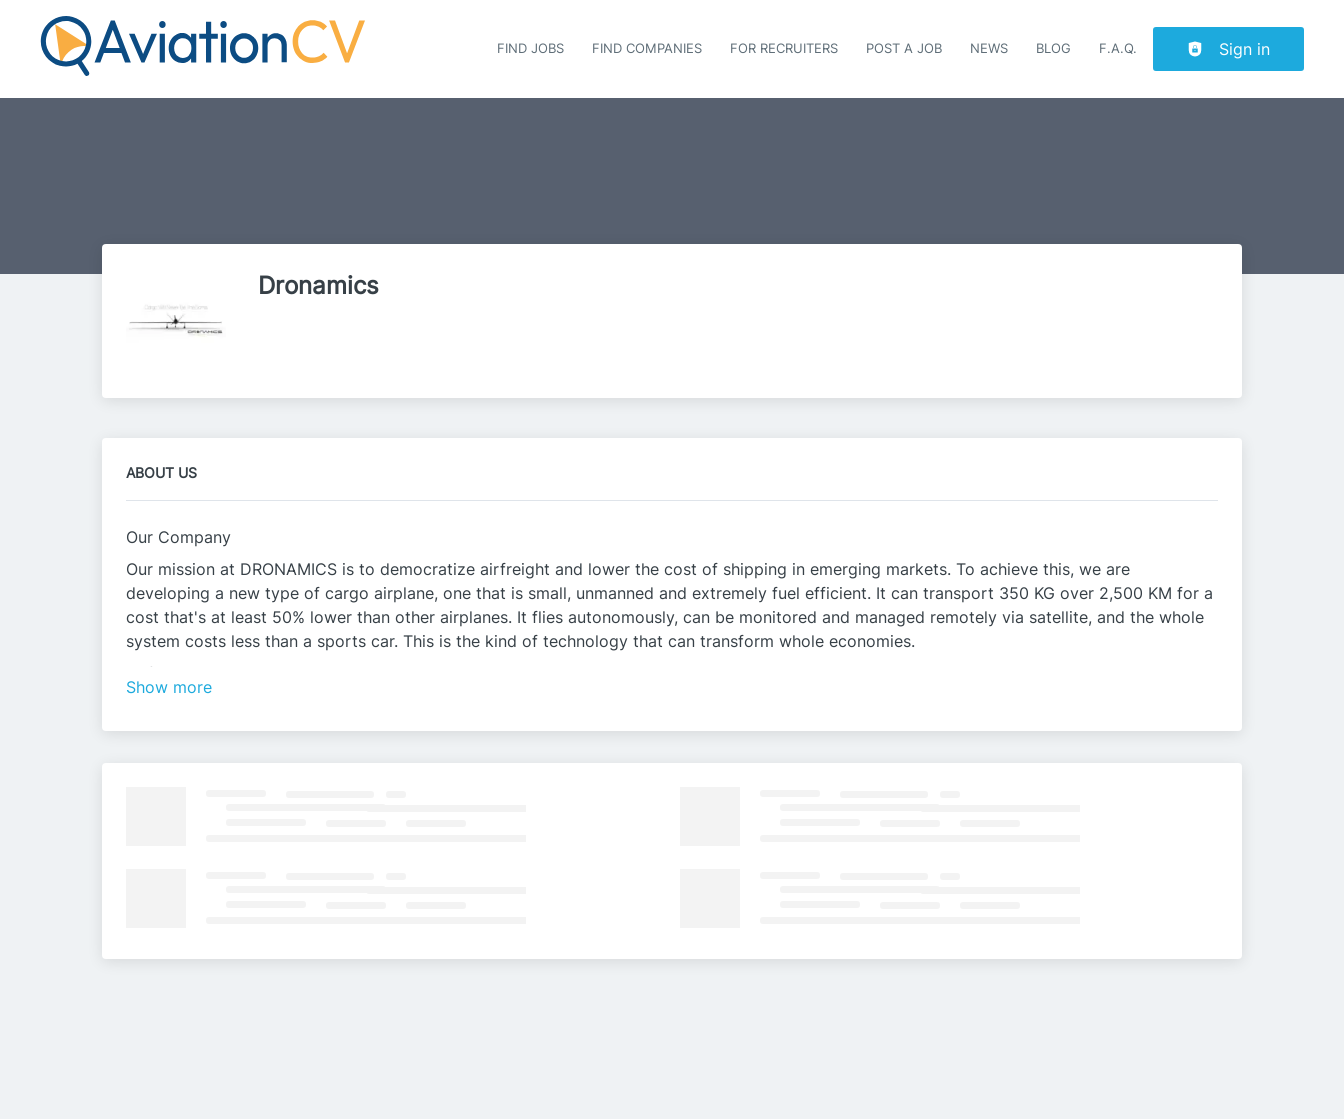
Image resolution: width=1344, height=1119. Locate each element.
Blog (1053, 48)
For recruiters (784, 48)
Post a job (904, 48)
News (989, 48)
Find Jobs (530, 48)
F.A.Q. (1118, 48)
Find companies (647, 48)
